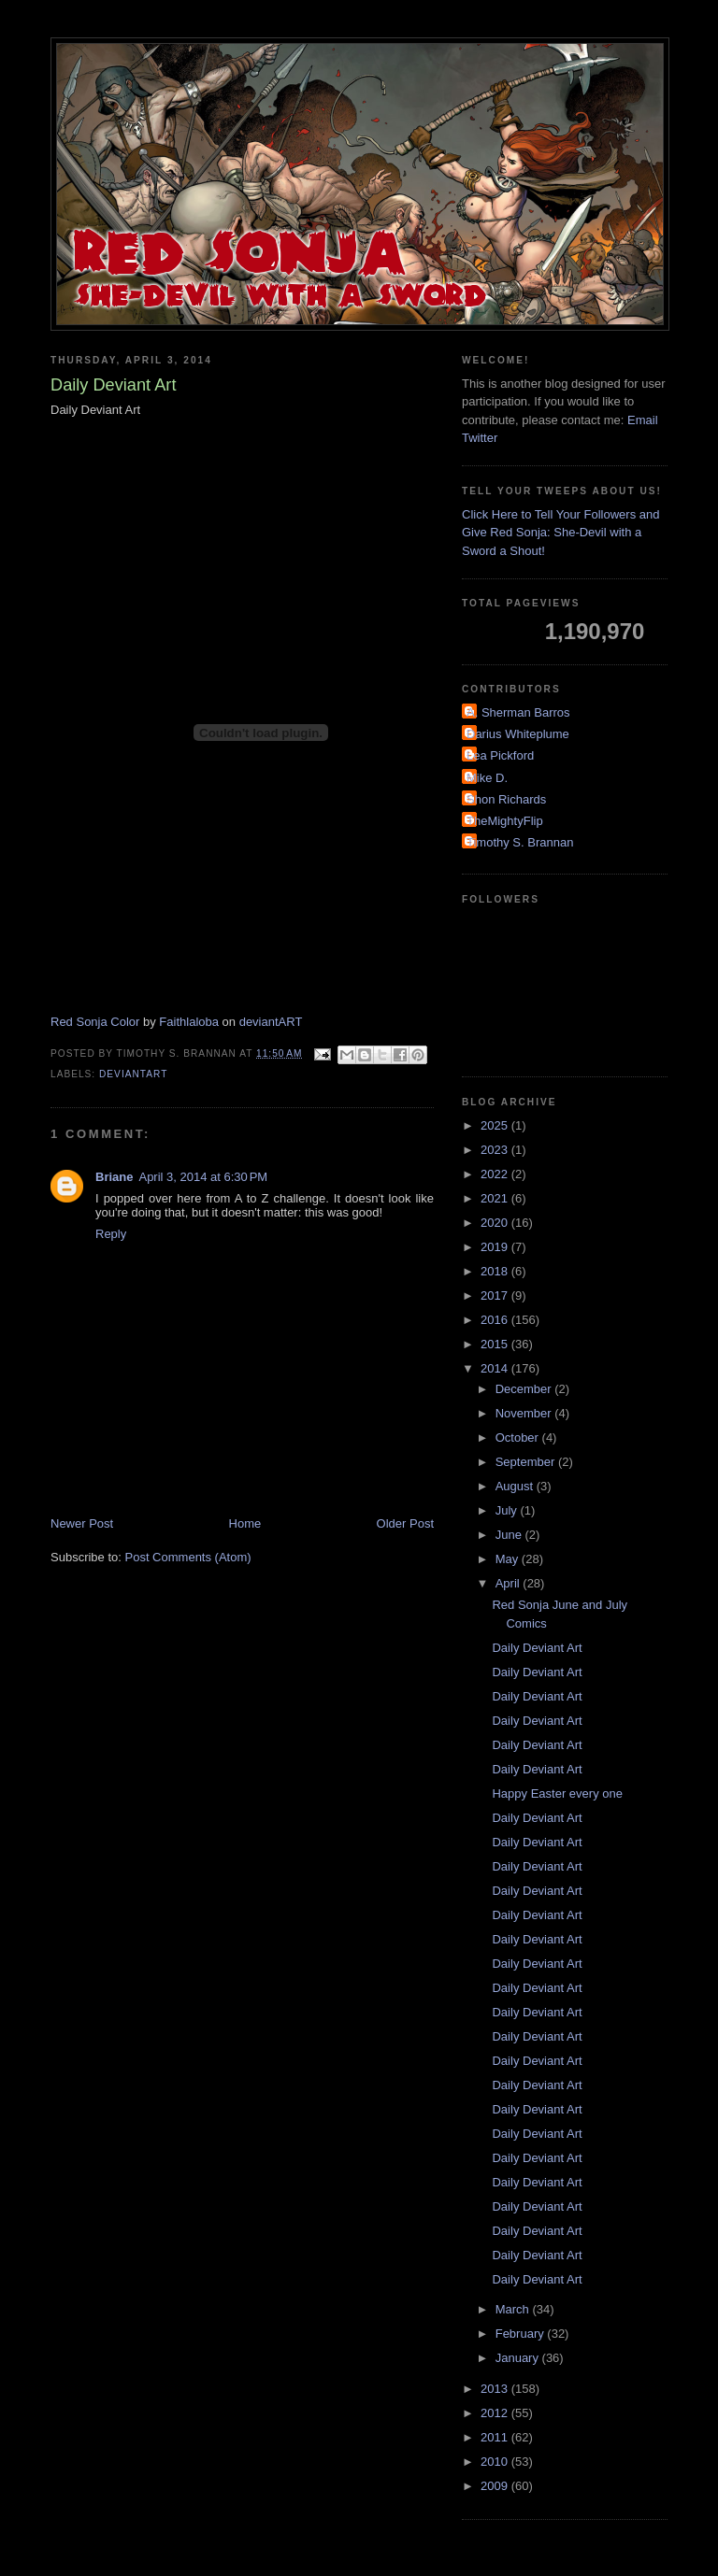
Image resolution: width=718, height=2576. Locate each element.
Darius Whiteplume (518, 734)
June (510, 1535)
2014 (496, 1368)
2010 (496, 2462)
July (508, 1510)
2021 (496, 1198)
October (518, 1437)
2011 (496, 2437)
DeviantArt (133, 1074)
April (509, 1583)
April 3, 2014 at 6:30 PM (202, 1177)
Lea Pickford (500, 755)
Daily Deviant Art (537, 1648)
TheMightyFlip (505, 821)
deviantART (271, 1022)
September (526, 1462)
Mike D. (487, 778)
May (508, 1559)
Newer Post (81, 1523)
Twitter (479, 438)
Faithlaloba (189, 1022)
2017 (496, 1295)
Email (642, 420)
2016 (496, 1320)
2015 (496, 1344)
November (525, 1413)
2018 (496, 1271)
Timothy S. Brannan (520, 842)
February (521, 2334)
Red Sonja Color (94, 1022)
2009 (496, 2486)
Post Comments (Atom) (188, 1557)
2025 (496, 1125)
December (525, 1389)
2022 (496, 1174)
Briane (114, 1177)
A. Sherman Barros (518, 712)
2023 (496, 1150)
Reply (110, 1234)
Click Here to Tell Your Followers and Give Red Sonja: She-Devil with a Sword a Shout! (560, 532)
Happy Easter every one (557, 1793)
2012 (496, 2413)
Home (245, 1523)
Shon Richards (506, 799)
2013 (496, 2389)
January (518, 2358)
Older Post (405, 1523)
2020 (496, 1223)
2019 (496, 1247)
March (514, 2309)
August (516, 1486)
